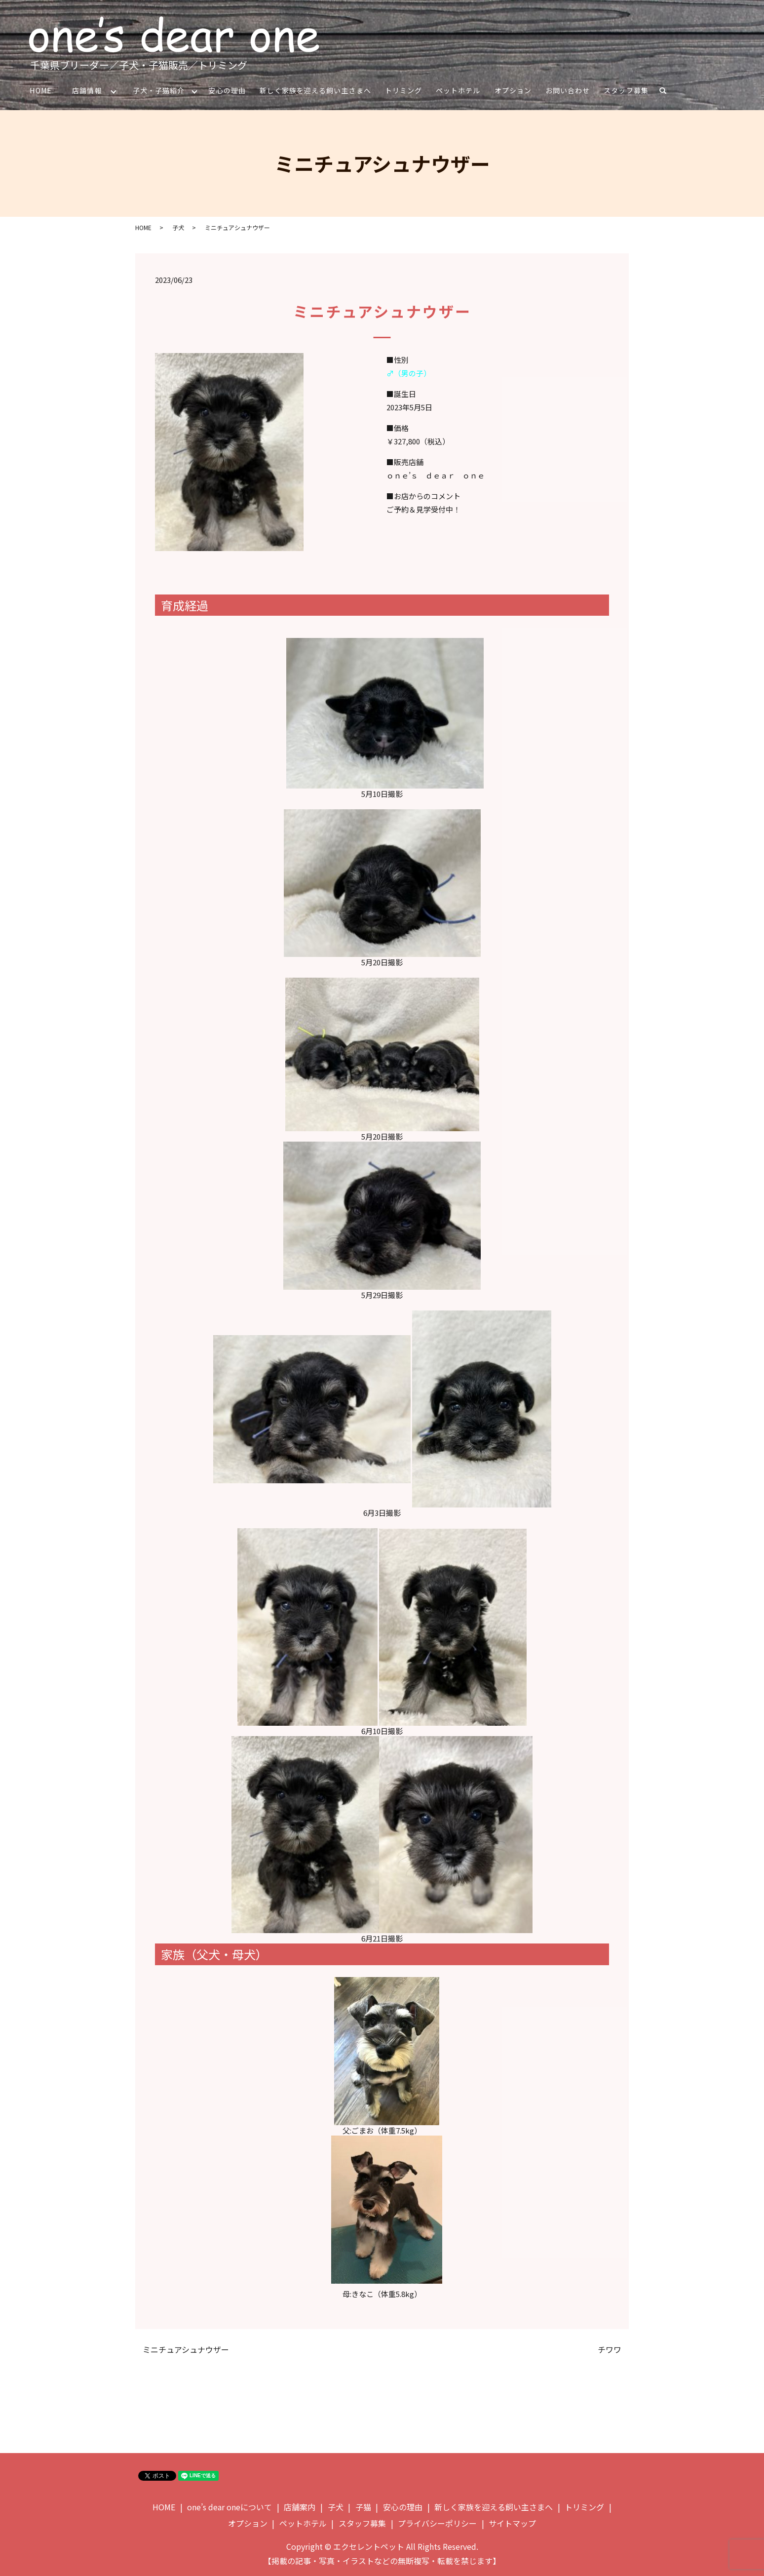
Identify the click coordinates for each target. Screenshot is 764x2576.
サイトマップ (512, 2524)
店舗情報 (87, 90)
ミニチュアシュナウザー (186, 2349)
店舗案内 (299, 2507)
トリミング (403, 90)
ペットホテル (458, 90)
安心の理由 (227, 90)
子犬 (178, 227)
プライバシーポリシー (437, 2524)
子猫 (363, 2507)
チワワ (609, 2349)
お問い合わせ (568, 90)
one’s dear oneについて (229, 2507)
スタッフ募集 (626, 90)
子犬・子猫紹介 (159, 90)
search (667, 92)
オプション (513, 90)
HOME (40, 90)
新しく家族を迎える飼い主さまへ (316, 90)
